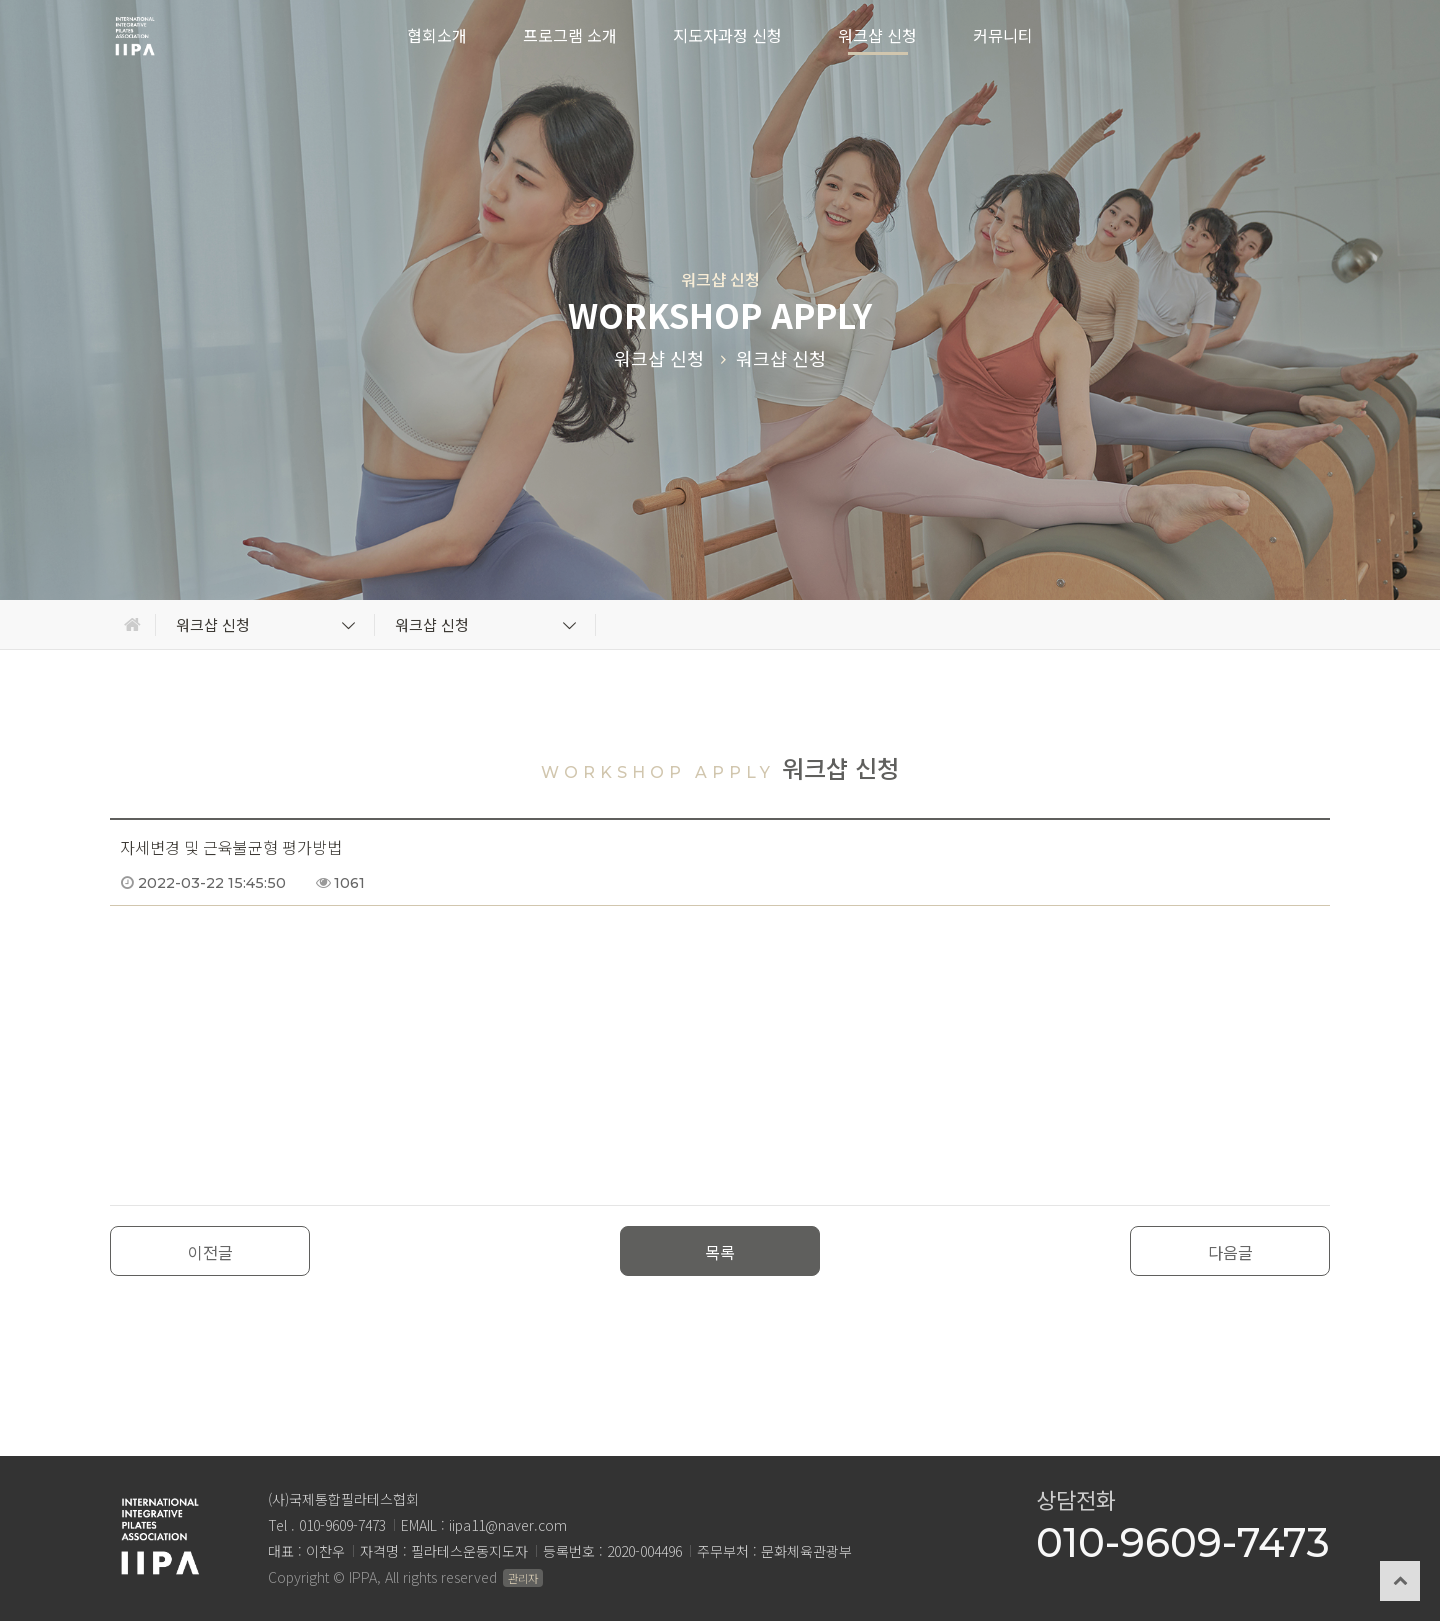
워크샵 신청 (877, 35)
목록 (720, 1252)
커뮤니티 (1003, 35)
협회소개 (437, 35)
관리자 (523, 1578)
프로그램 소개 (570, 35)
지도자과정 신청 (727, 35)
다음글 (1230, 1252)
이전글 (210, 1252)
